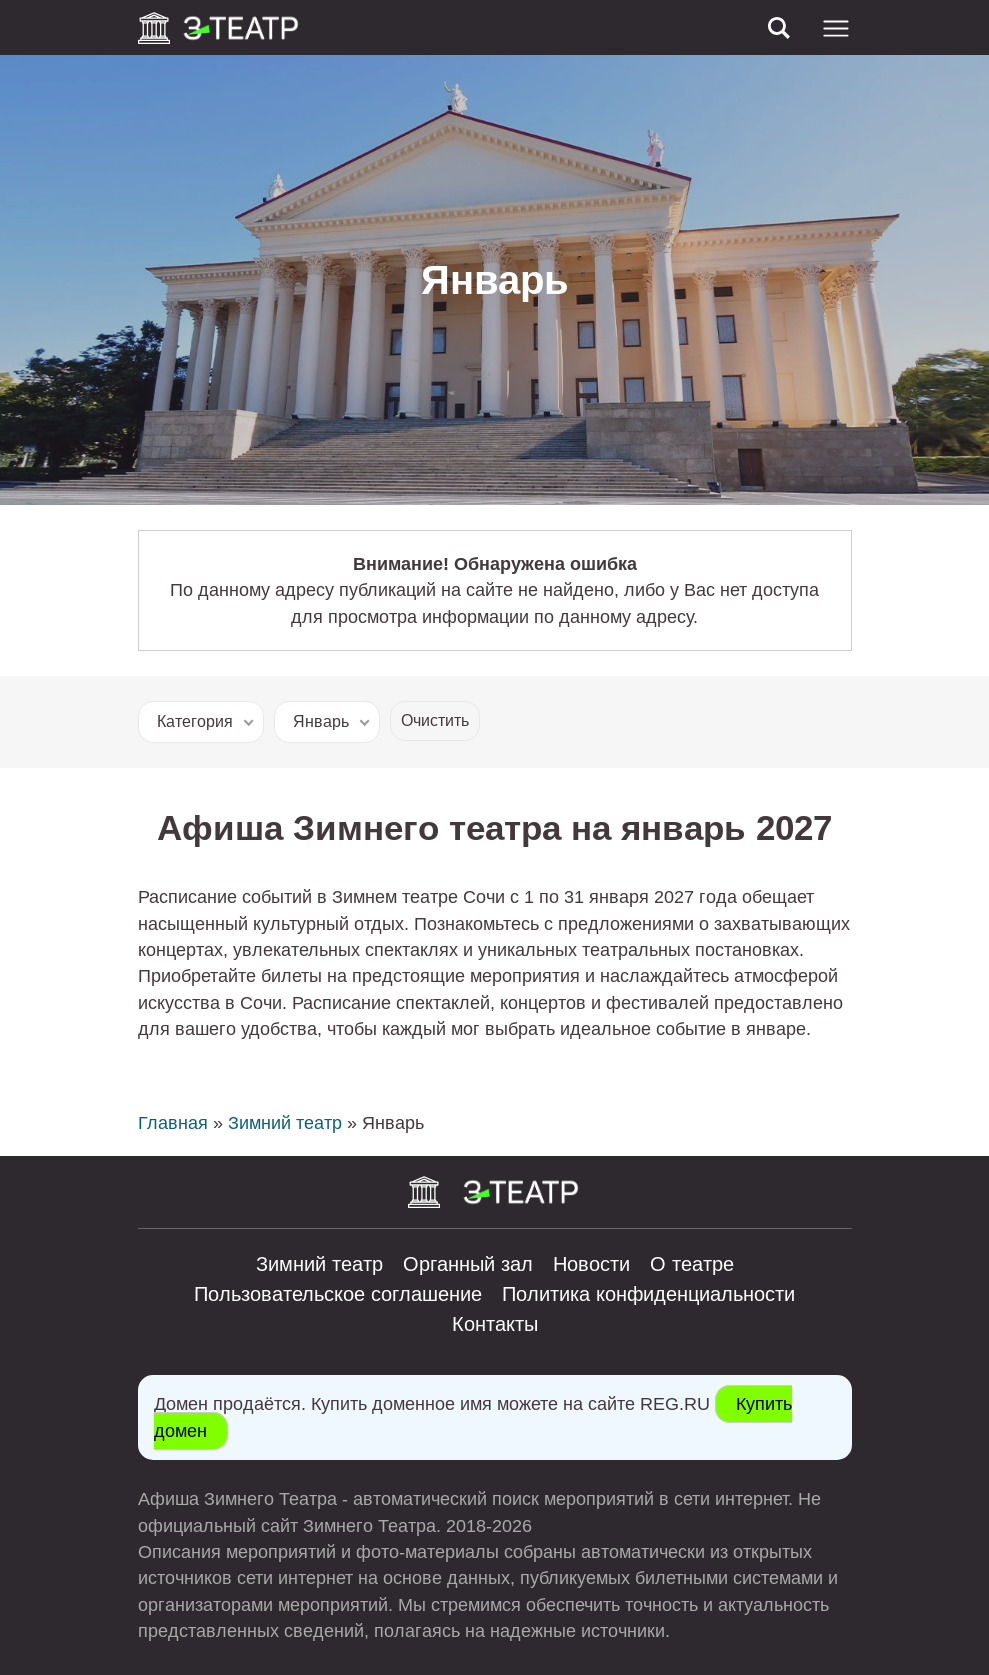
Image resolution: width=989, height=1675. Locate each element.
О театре (692, 1264)
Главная (173, 1123)
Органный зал (468, 1264)
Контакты (495, 1324)
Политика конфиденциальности (648, 1294)
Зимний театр (285, 1123)
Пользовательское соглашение (338, 1294)
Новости (591, 1264)
